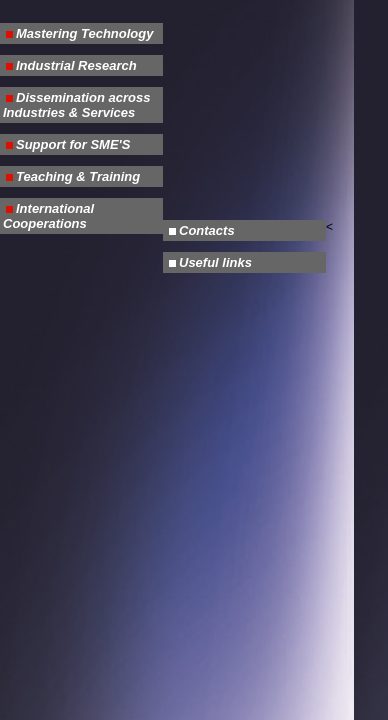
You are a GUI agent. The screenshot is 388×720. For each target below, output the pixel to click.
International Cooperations (48, 216)
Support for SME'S (73, 144)
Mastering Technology (84, 33)
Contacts (207, 230)
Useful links (215, 262)
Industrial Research (76, 65)
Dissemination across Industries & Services (76, 105)
